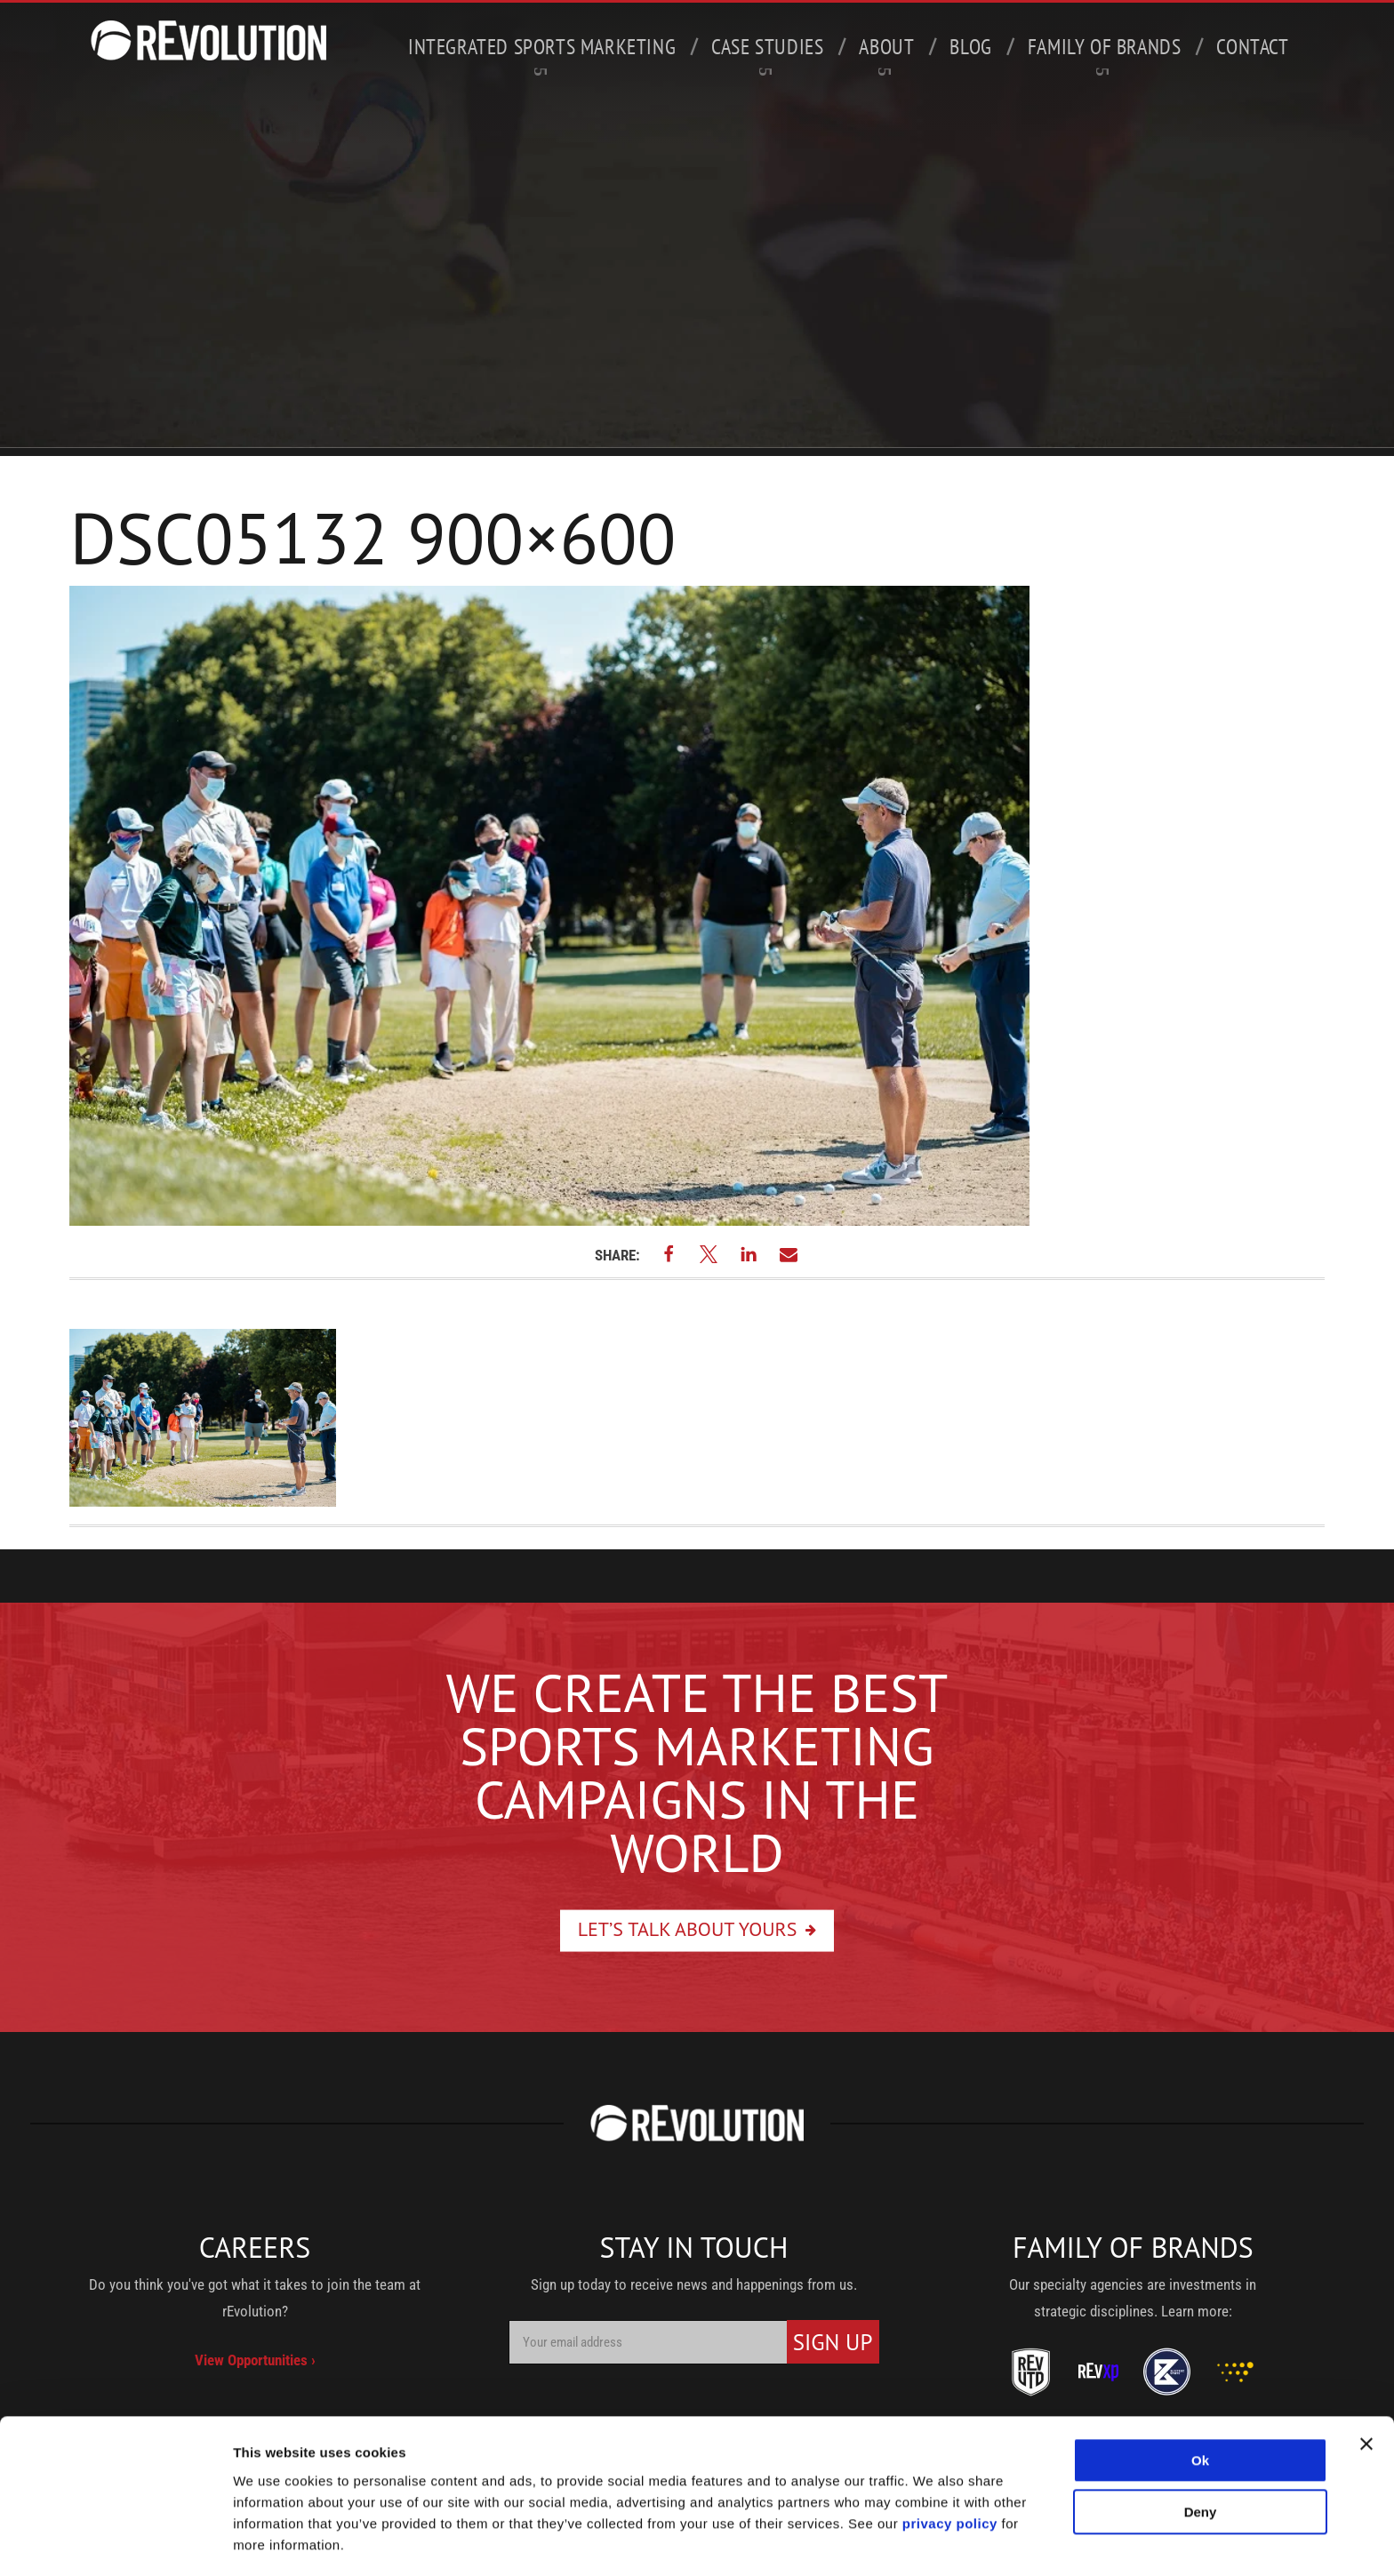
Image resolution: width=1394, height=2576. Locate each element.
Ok (1200, 2407)
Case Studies (767, 54)
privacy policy (949, 2470)
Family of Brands (1105, 54)
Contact (1252, 46)
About (886, 54)
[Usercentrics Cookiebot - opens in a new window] (115, 2541)
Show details (274, 2540)
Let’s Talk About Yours (687, 1928)
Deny (1200, 2459)
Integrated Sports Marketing (542, 54)
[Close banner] (1366, 2391)
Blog (970, 46)
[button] (669, 1253)
